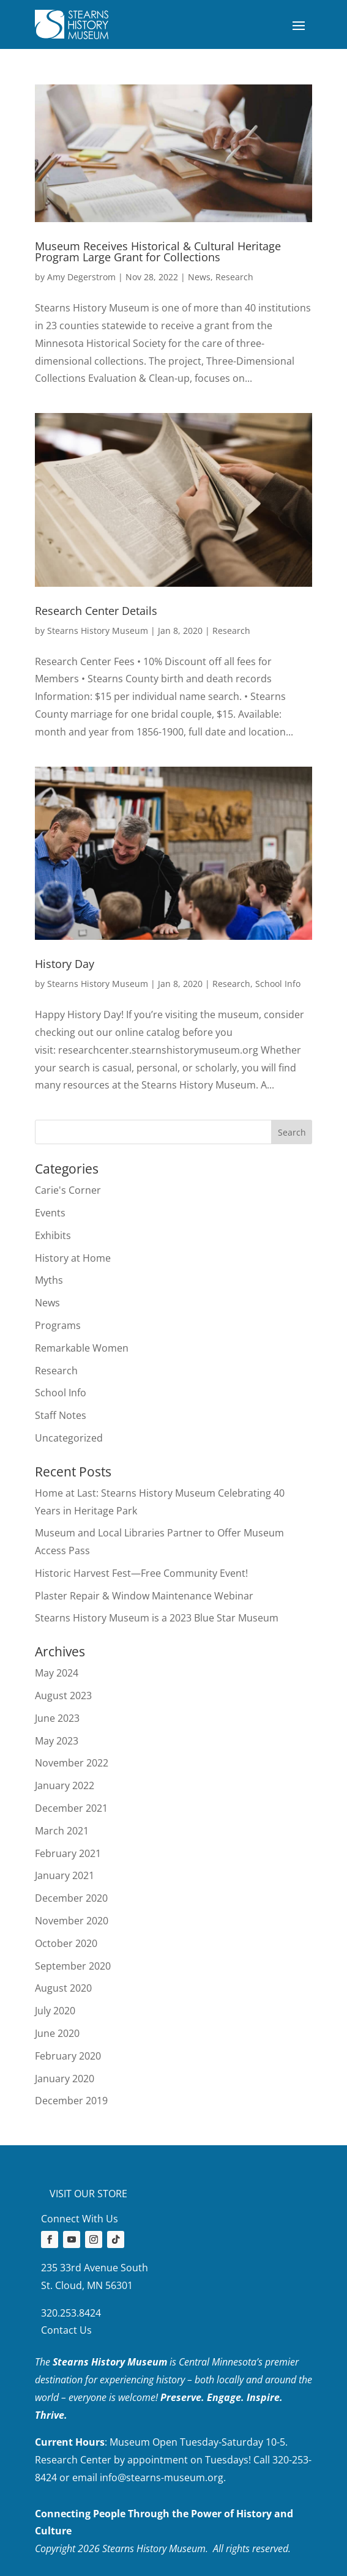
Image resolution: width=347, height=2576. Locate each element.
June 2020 (57, 2033)
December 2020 (71, 1898)
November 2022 (71, 1763)
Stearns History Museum (97, 630)
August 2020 (63, 1988)
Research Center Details (96, 610)
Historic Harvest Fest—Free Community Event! (141, 1573)
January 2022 (64, 1785)
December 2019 (71, 2100)
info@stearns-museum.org (161, 2477)
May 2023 (56, 1741)
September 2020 (73, 1966)
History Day (64, 963)
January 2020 (64, 2078)
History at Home (73, 1258)
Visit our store (88, 2193)
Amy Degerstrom (81, 277)
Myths (49, 1280)
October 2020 (66, 1943)
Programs (58, 1325)
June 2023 (57, 1718)
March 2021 (62, 1830)
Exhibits (53, 1235)
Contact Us (66, 2330)
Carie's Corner (68, 1190)
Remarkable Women (82, 1348)
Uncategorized (69, 1438)
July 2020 (55, 2010)
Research (234, 277)
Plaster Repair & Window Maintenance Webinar (144, 1596)
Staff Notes (60, 1415)
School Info (277, 983)
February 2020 (68, 2056)
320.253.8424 (71, 2313)
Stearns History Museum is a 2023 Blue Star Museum (156, 1618)
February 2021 (68, 1853)
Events (50, 1212)
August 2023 (63, 1695)
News (199, 277)
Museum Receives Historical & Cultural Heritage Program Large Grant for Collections (158, 251)
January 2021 (64, 1875)
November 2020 (71, 1920)
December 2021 (71, 1808)
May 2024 (56, 1673)
